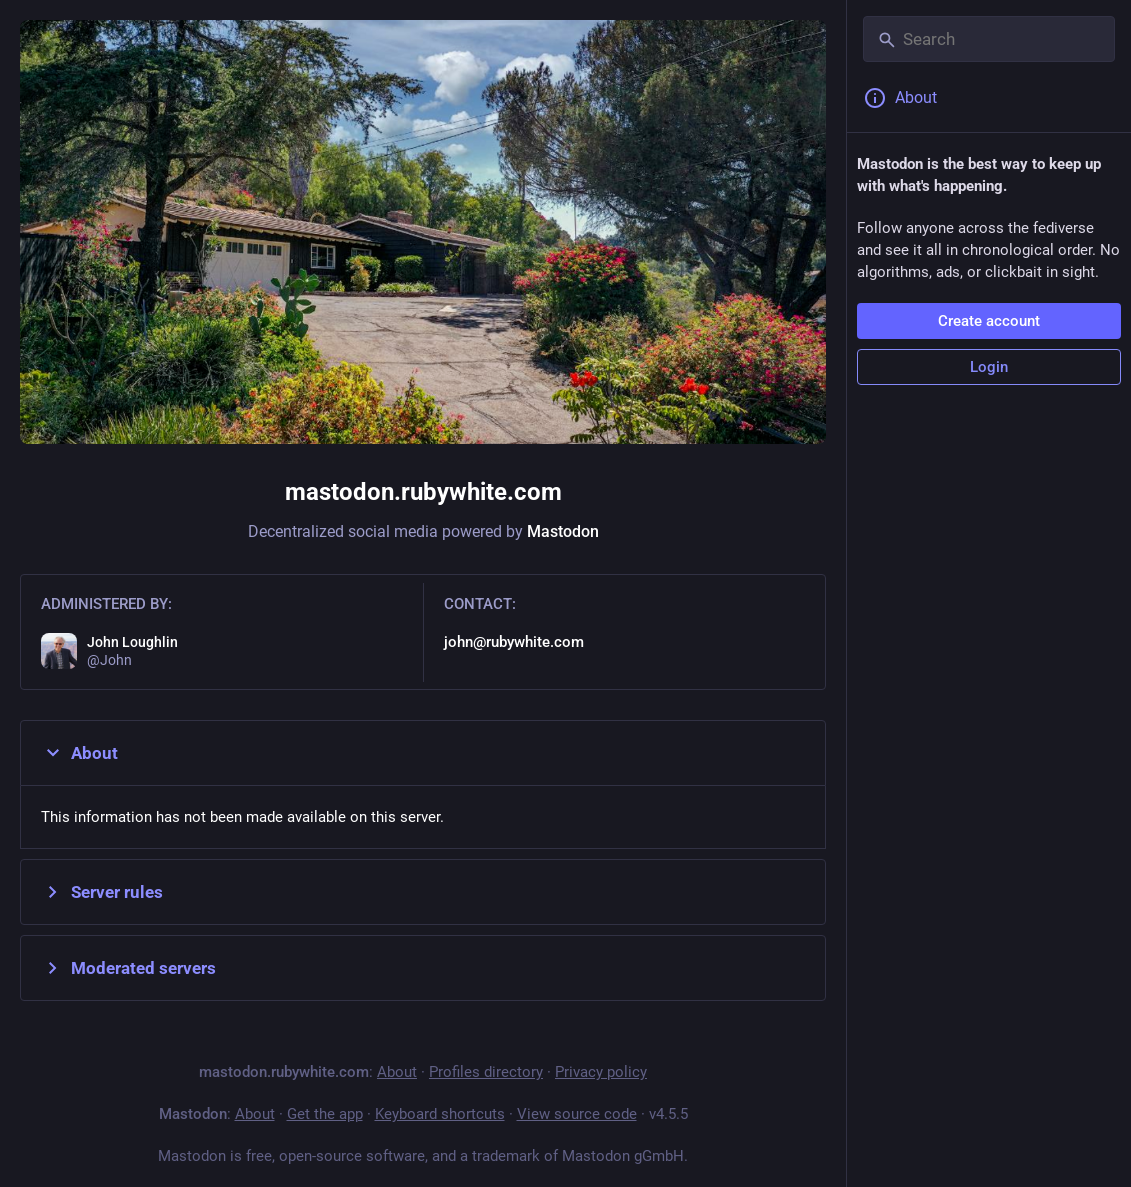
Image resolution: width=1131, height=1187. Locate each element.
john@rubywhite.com (514, 642)
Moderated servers (128, 968)
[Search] (989, 39)
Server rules (102, 892)
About (79, 753)
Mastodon (563, 531)
